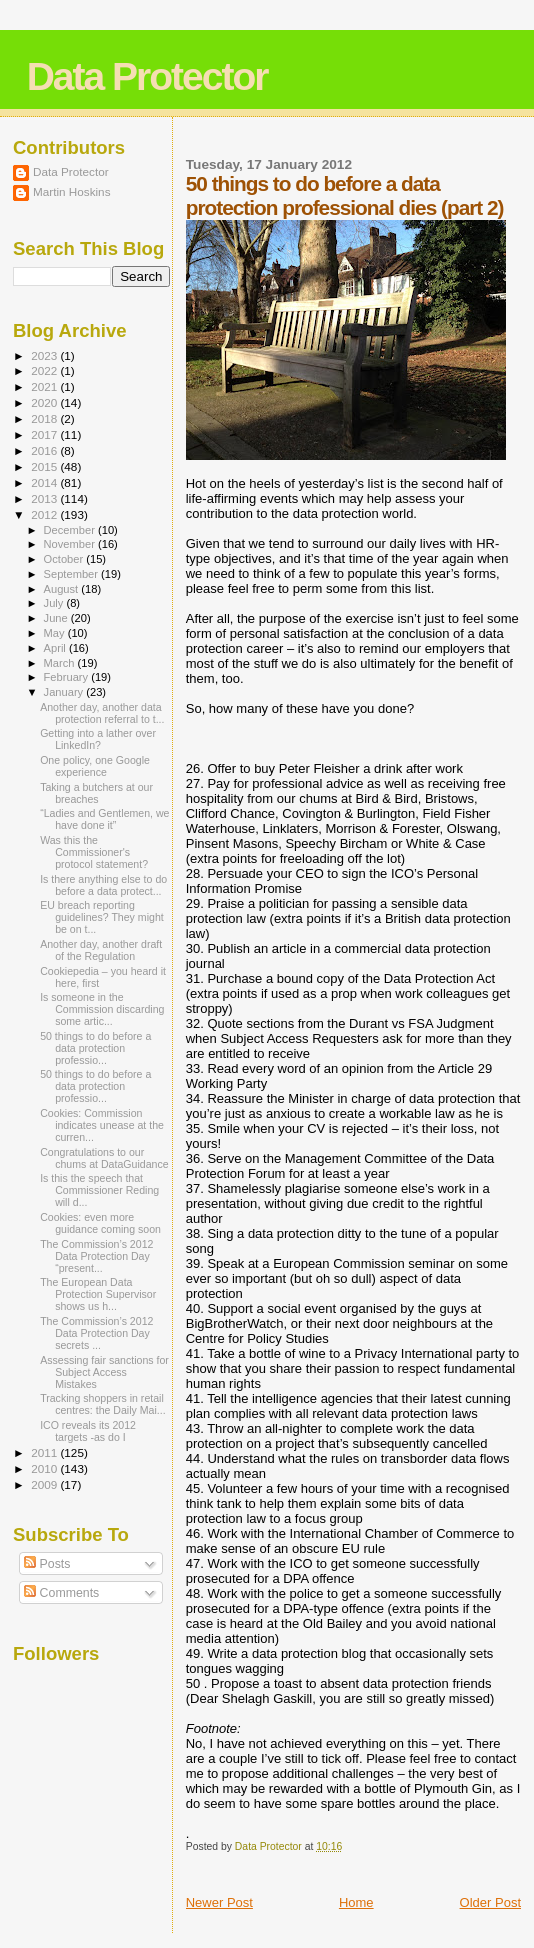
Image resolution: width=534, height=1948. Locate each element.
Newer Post (219, 1902)
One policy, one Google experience (95, 766)
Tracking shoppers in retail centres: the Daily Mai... (103, 1404)
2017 (45, 434)
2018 (45, 418)
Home (356, 1902)
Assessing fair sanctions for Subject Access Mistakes (104, 1372)
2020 (45, 402)
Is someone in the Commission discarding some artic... (102, 1009)
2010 (45, 1468)
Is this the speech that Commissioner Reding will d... (99, 1190)
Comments (61, 1593)
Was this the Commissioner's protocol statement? (94, 852)
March (61, 663)
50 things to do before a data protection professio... (95, 1048)
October (65, 559)
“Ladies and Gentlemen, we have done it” (104, 819)
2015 (45, 466)
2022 (45, 370)
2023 (45, 355)
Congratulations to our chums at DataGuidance (104, 1158)
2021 (45, 386)
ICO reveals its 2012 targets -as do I (88, 1431)
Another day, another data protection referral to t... (102, 713)
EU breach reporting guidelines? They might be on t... (102, 917)
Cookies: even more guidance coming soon (100, 1223)
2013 (45, 498)
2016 (45, 450)
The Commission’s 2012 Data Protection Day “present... (96, 1256)
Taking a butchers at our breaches (96, 793)
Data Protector (147, 76)
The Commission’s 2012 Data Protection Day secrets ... (96, 1333)
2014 (45, 482)
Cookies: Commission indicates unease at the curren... (102, 1125)
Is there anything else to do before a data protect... (103, 885)
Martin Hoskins (72, 191)
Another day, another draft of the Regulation (101, 950)
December (71, 530)
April (56, 648)
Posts (47, 1564)
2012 (45, 514)
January (65, 692)
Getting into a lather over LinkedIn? (98, 739)
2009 (45, 1484)
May (56, 633)
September (73, 574)
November (71, 544)
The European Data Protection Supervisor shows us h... (98, 1294)
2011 (45, 1452)
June (57, 618)
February (68, 677)
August (63, 589)
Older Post (490, 1902)
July (55, 603)
